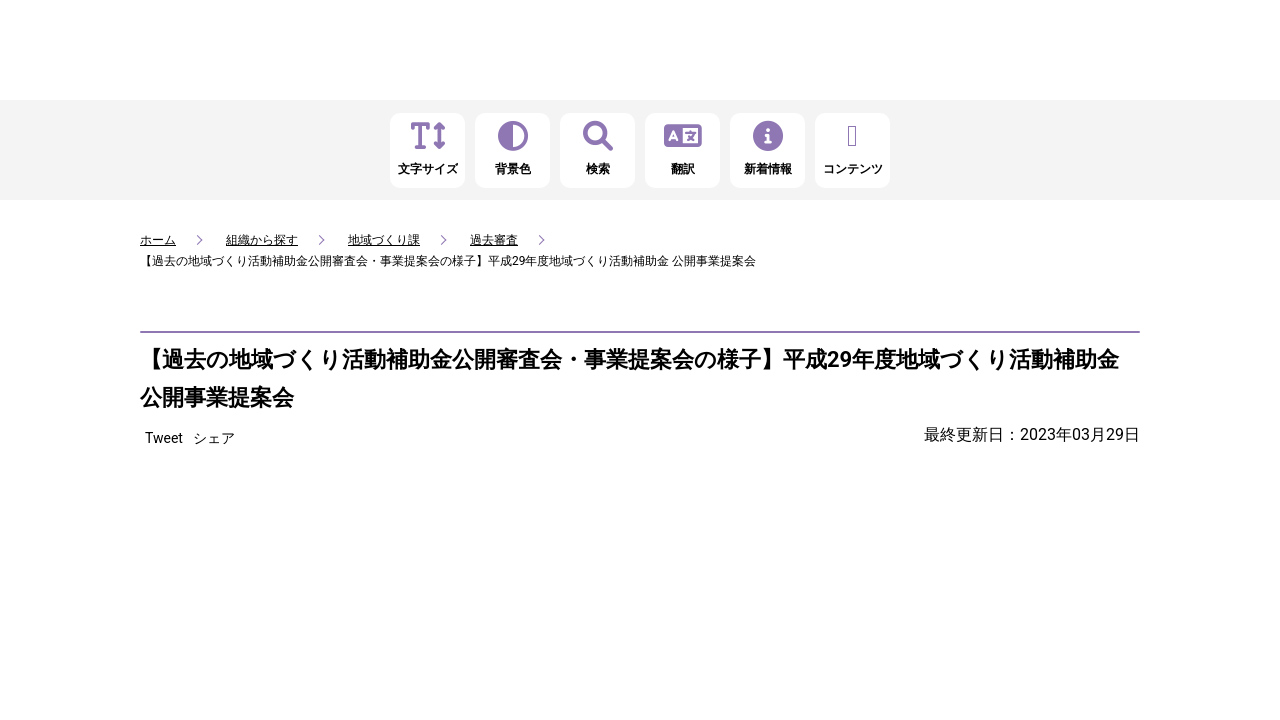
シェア (214, 438)
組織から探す (262, 240)
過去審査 (494, 240)
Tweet (164, 438)
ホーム (158, 240)
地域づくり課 (384, 240)
